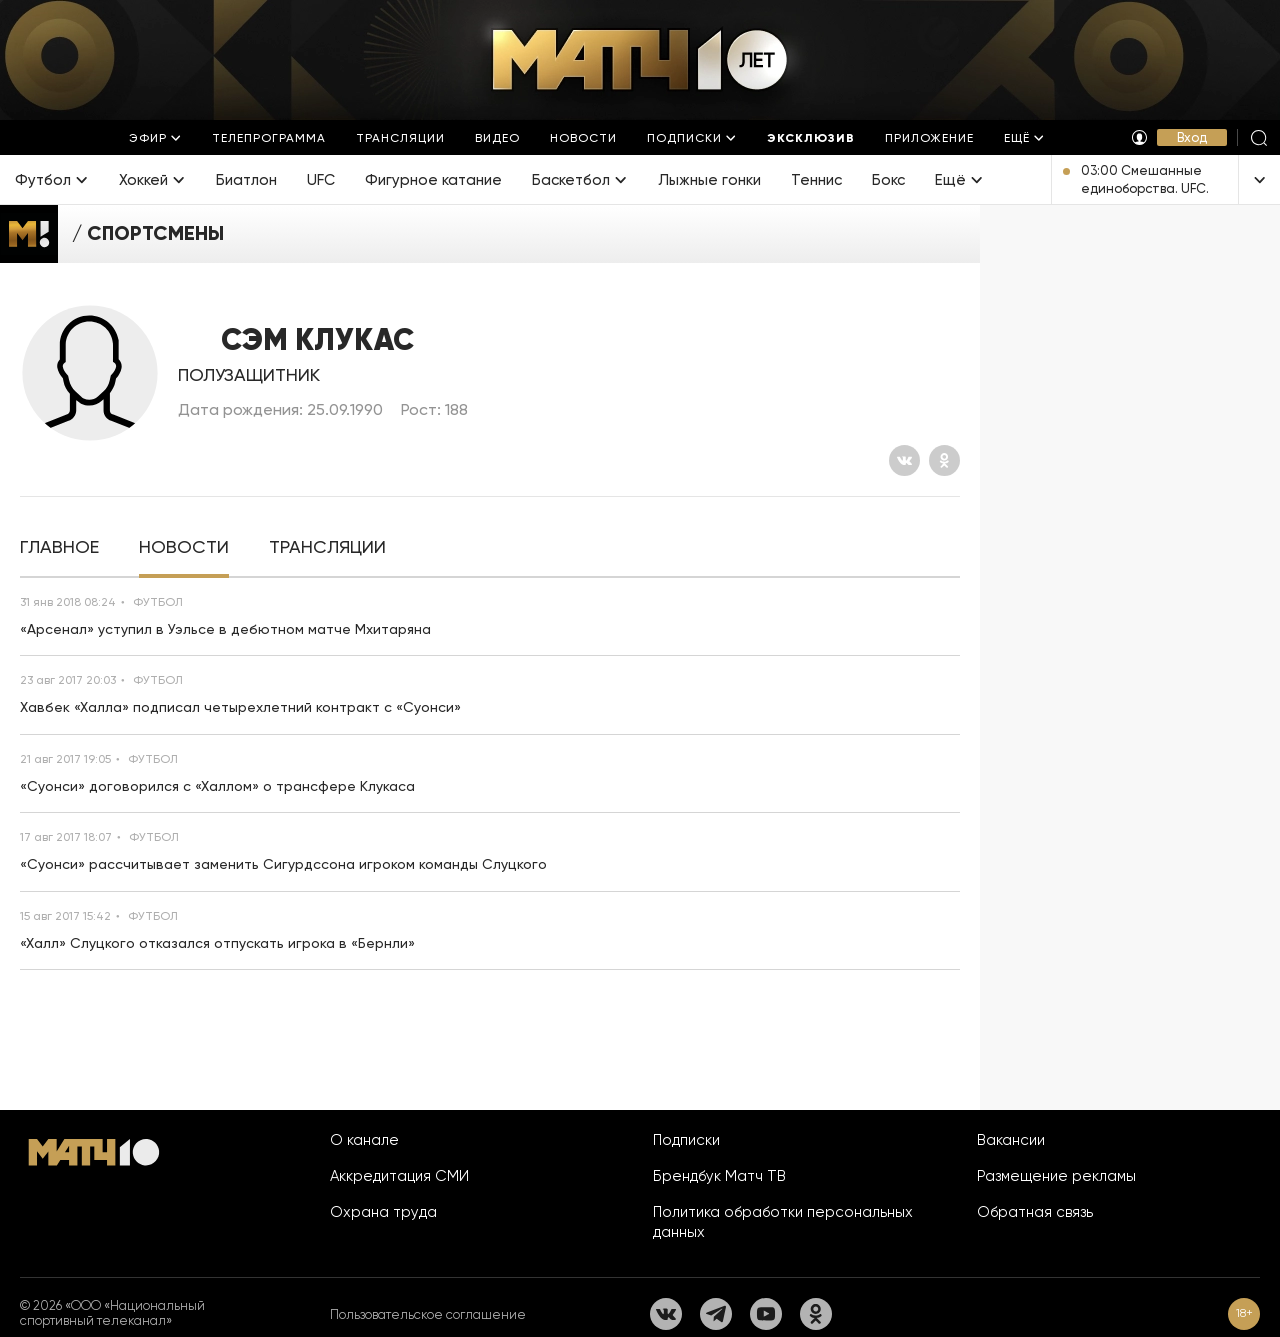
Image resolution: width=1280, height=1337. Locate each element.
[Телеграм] (716, 1314)
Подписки (686, 1140)
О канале (364, 1140)
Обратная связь (1035, 1212)
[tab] (59, 547)
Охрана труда (383, 1212)
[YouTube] (766, 1314)
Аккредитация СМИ (399, 1176)
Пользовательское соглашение (428, 1314)
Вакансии (1011, 1140)
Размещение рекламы (1056, 1176)
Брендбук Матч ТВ (719, 1176)
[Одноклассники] (944, 460)
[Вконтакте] (904, 460)
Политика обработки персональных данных (783, 1222)
